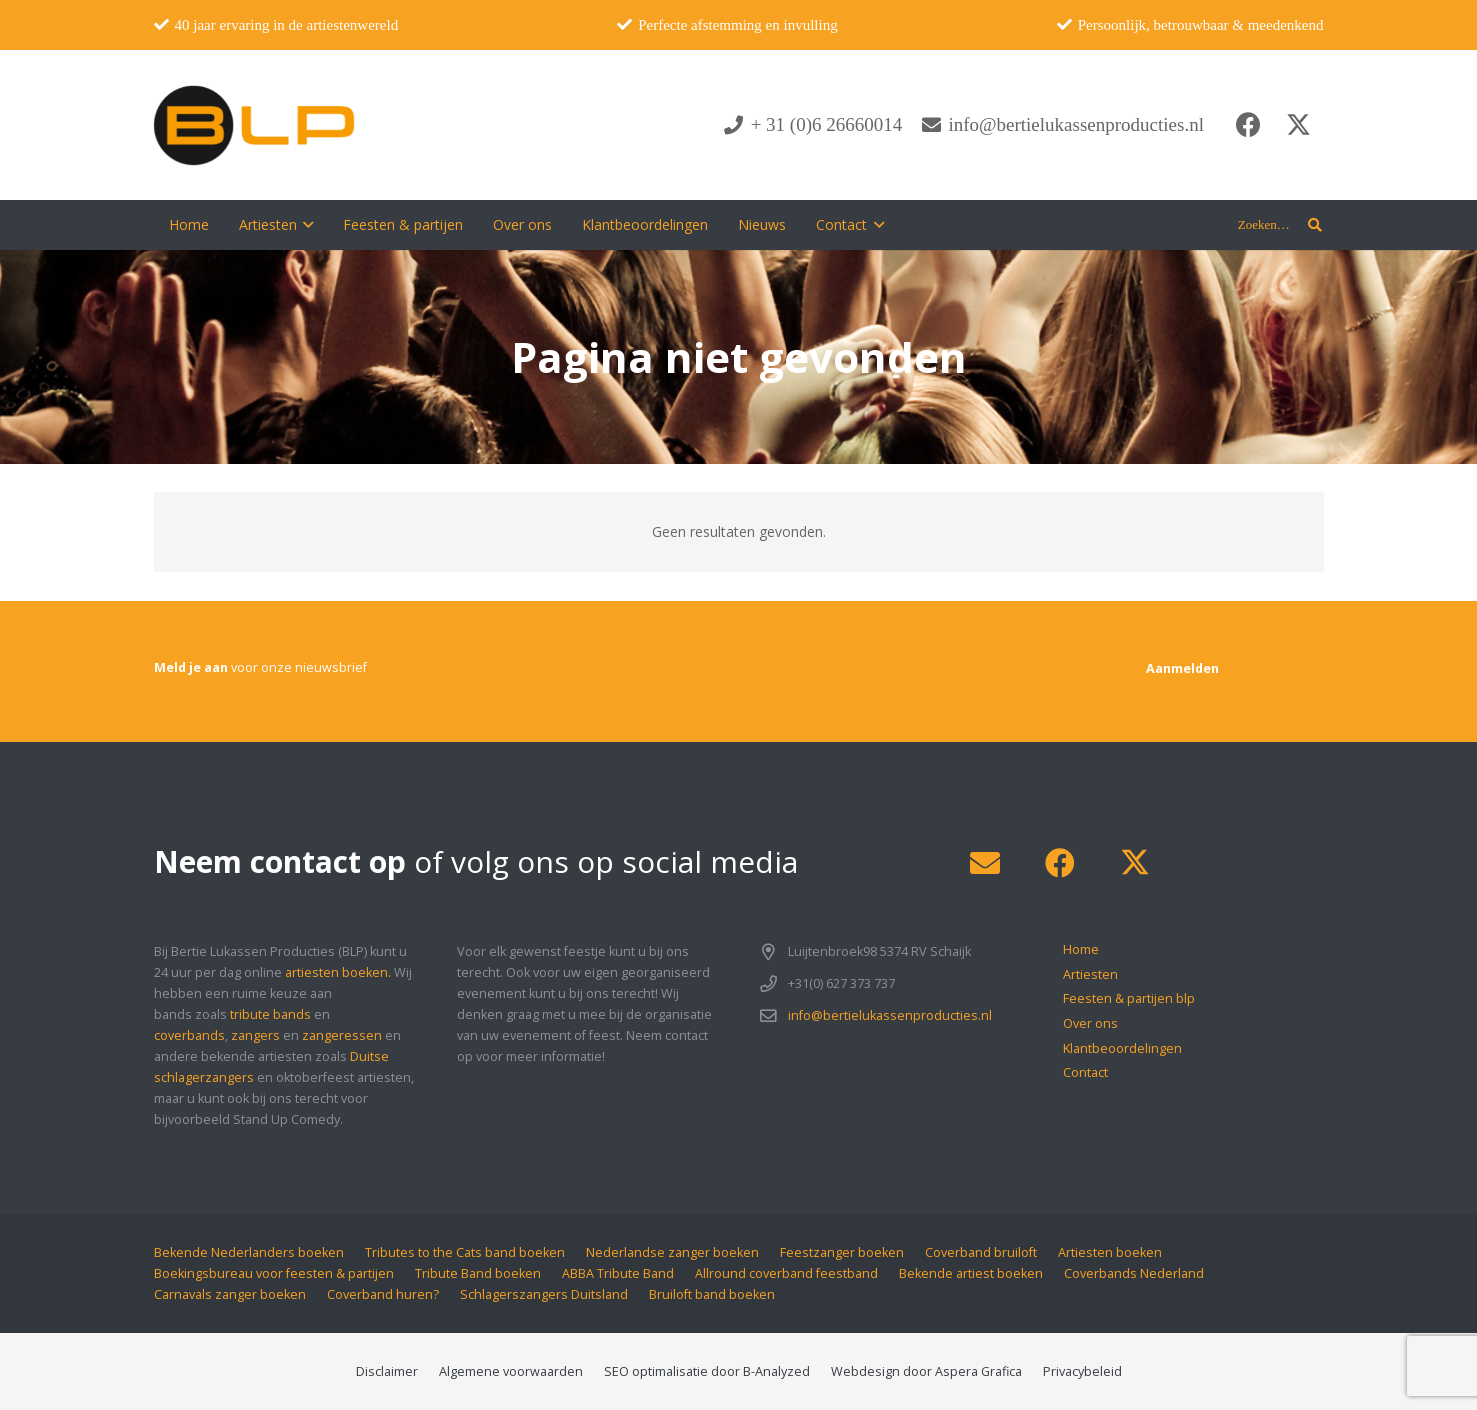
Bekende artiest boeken (971, 1273)
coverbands (189, 1035)
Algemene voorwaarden (511, 1371)
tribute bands (270, 1014)
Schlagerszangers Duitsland (544, 1294)
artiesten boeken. (338, 972)
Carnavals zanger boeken (230, 1294)
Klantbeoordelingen (1122, 1048)
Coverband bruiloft (981, 1252)
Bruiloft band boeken (712, 1294)
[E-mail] (985, 863)
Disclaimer (387, 1371)
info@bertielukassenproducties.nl (890, 1015)
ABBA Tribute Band (618, 1273)
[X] (1299, 125)
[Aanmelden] (1182, 668)
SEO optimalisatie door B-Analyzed (707, 1371)
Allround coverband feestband (786, 1273)
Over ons (1090, 1023)
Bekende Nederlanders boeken (249, 1252)
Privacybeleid (1082, 1371)
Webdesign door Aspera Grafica (926, 1371)
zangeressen (342, 1035)
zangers (255, 1035)
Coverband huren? (383, 1294)
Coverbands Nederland (1134, 1273)
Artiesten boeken (1110, 1252)
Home (1081, 949)
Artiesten (1090, 974)
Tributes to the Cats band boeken (465, 1252)
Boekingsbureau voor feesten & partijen (274, 1273)
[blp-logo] (254, 125)
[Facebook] (1249, 125)
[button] (305, 225)
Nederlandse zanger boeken (672, 1252)
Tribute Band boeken (478, 1273)
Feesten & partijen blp (1129, 998)
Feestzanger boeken (842, 1252)
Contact (1085, 1072)
